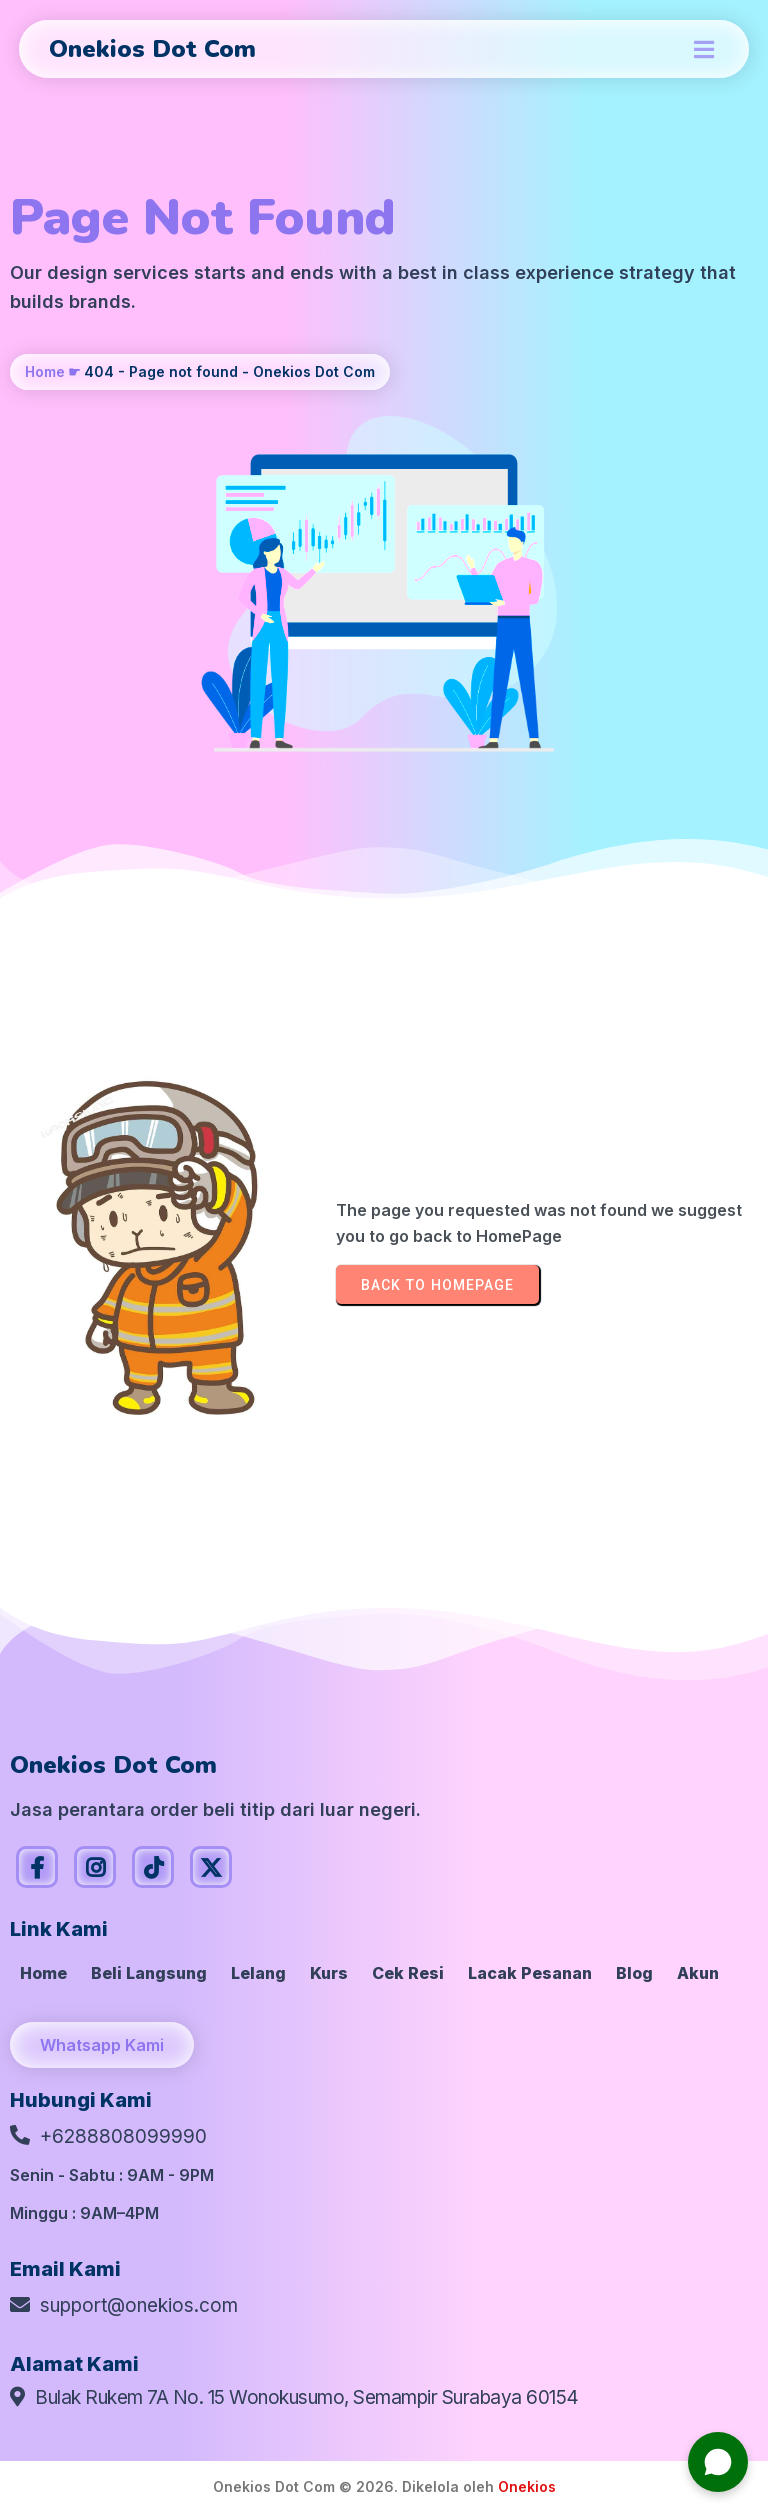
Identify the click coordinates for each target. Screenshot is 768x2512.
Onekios (527, 2486)
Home (45, 371)
